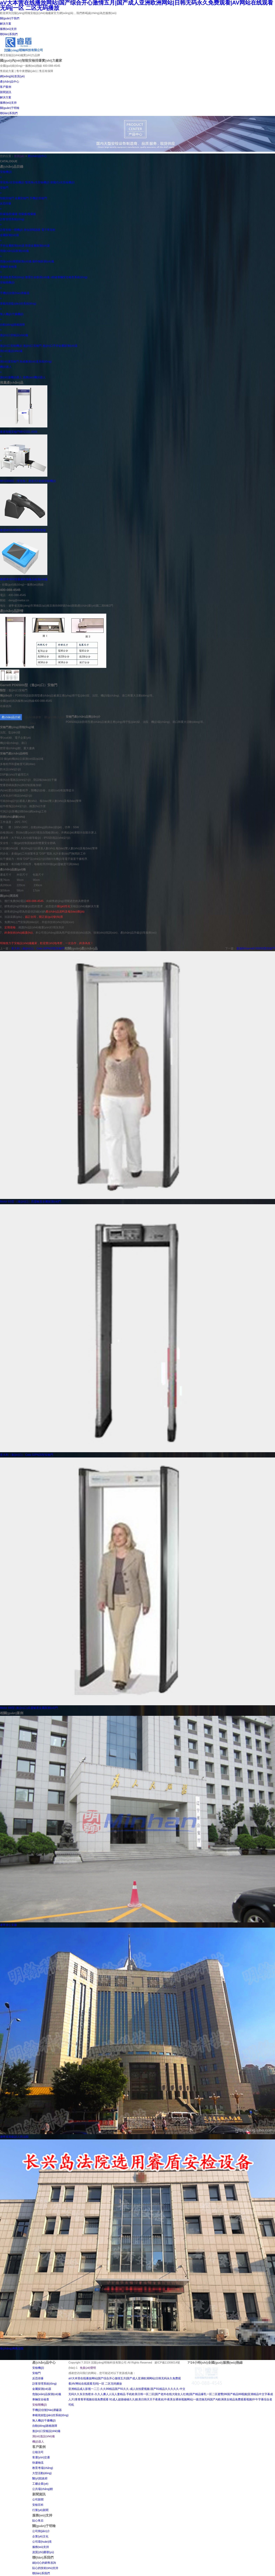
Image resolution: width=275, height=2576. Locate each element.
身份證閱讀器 (32, 229)
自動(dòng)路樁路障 (44, 2425)
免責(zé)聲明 (88, 2367)
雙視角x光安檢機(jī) (37, 182)
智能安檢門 (7, 198)
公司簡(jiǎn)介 (41, 2531)
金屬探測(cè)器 (41, 2388)
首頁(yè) (19, 156)
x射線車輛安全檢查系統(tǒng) (68, 277)
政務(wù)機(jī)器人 (34, 377)
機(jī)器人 (38, 2441)
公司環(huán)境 (42, 2541)
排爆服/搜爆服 (27, 214)
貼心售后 (37, 2520)
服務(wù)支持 (40, 2546)
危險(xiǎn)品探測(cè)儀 (46, 2394)
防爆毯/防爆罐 (9, 214)
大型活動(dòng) (42, 2473)
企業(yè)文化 (40, 2536)
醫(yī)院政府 (40, 2478)
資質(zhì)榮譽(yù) (43, 2552)
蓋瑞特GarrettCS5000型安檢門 (255, 948)
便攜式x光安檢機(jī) (62, 182)
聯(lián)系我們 (41, 2573)
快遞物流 (37, 2462)
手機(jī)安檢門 (38, 198)
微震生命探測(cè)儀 (37, 277)
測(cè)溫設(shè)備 (43, 2436)
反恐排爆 (37, 2378)
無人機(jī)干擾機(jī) (44, 2420)
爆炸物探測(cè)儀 (43, 261)
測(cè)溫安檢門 (9, 361)
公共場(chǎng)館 (42, 2488)
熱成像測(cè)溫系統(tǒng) (36, 361)
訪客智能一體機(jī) (11, 229)
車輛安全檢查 (40, 2399)
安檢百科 (37, 2504)
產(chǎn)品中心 (37, 156)
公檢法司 (37, 2452)
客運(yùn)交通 (41, 2457)
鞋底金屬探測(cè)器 (37, 245)
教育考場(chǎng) (42, 2467)
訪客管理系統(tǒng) (44, 2383)
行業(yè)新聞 (40, 2510)
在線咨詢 (5, 706)
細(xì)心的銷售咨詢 (44, 2562)
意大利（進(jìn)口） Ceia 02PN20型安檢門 (37, 948)
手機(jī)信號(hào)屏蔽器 (47, 2409)
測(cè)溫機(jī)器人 (11, 377)
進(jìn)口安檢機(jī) (11, 345)
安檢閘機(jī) (39, 2404)
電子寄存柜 (48, 229)
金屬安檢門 (22, 198)
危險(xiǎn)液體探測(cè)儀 (16, 261)
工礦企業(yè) (40, 2483)
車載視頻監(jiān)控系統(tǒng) (50, 2415)
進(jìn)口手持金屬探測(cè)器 (60, 345)
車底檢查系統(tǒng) (12, 277)
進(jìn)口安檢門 (32, 345)
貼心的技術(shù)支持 (45, 2568)
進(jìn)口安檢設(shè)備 (46, 2431)
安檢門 (36, 2373)
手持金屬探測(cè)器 (12, 245)
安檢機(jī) (38, 2367)
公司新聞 (37, 2499)
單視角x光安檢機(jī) (12, 182)
